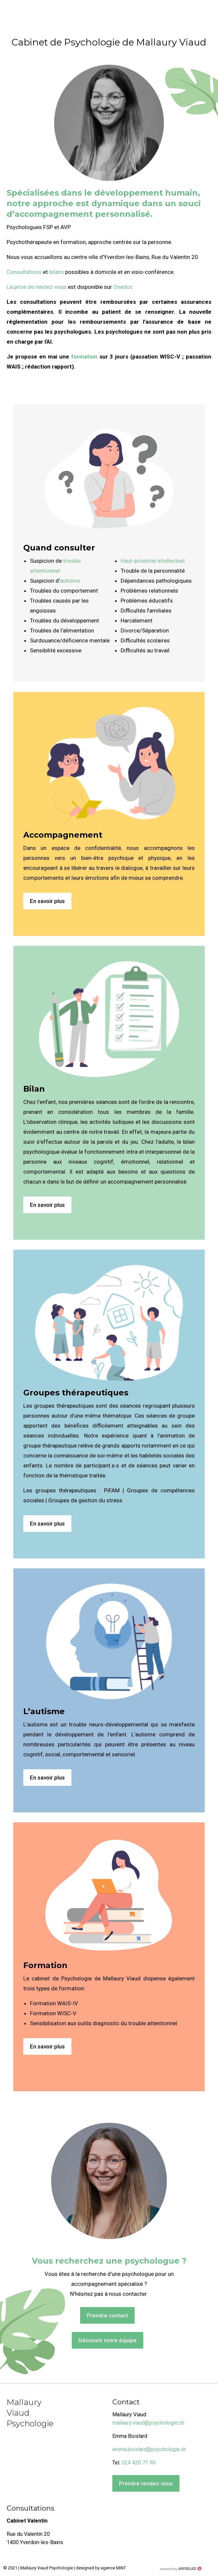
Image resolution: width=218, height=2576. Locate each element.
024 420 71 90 (139, 2462)
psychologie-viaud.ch (30, 10)
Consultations (24, 272)
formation (84, 356)
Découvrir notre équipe (107, 2340)
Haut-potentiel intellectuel (153, 560)
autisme (70, 580)
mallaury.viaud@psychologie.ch (148, 2423)
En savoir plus (47, 901)
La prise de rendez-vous (36, 287)
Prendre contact (107, 2315)
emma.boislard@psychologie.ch (149, 2449)
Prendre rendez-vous (146, 2483)
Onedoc (123, 287)
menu (206, 13)
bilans (57, 272)
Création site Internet (180, 2568)
